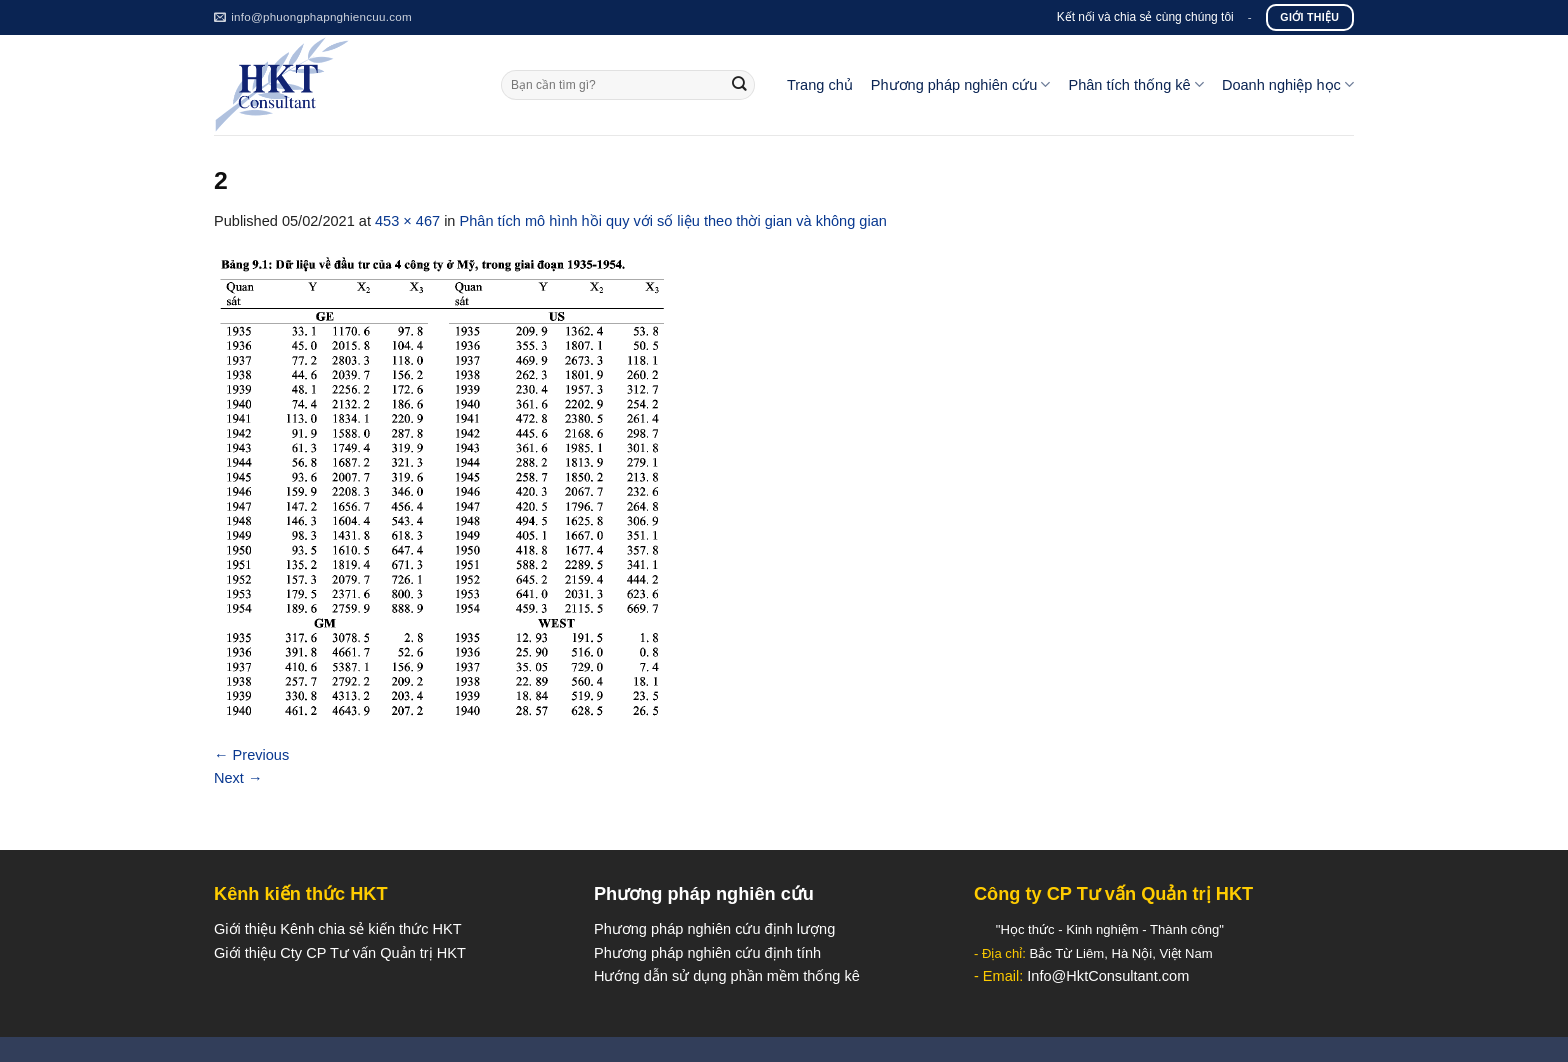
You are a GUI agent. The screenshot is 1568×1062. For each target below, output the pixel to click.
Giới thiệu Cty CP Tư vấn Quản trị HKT (340, 953)
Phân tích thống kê (1135, 84)
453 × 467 (407, 221)
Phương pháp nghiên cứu (961, 84)
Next (238, 778)
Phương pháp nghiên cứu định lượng (714, 929)
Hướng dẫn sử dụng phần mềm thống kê (727, 976)
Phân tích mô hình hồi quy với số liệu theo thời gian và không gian (673, 221)
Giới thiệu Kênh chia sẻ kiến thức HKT (338, 929)
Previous (251, 755)
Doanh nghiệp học (1288, 84)
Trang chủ (820, 85)
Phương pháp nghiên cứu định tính (707, 953)
